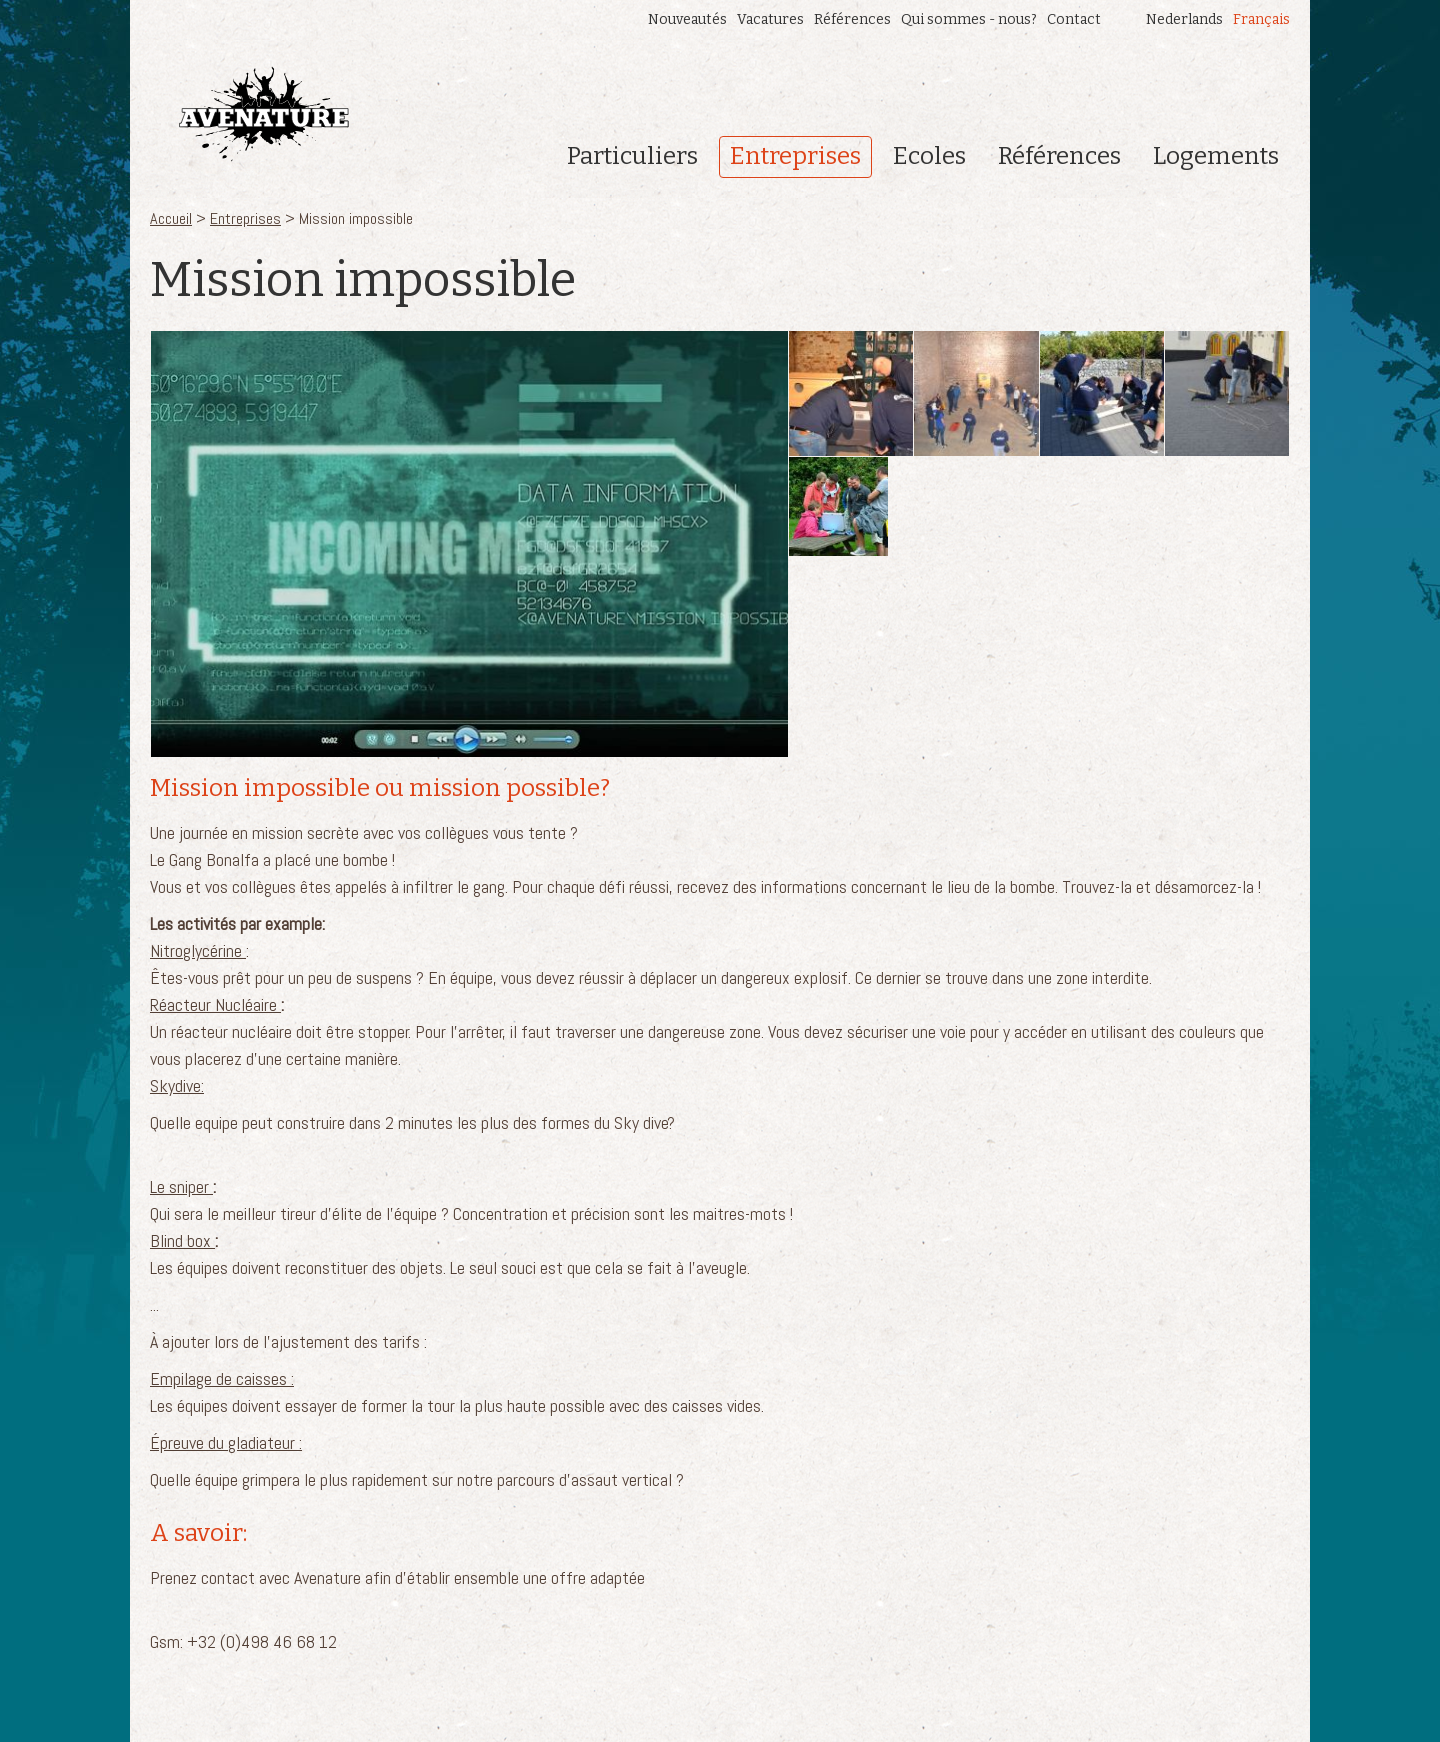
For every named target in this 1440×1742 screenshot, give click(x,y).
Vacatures (770, 19)
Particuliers (632, 156)
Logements (1216, 156)
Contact (1074, 19)
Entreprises (795, 156)
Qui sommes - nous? (969, 19)
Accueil (171, 218)
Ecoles (929, 156)
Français (1261, 19)
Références (852, 19)
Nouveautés (687, 19)
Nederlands (1184, 19)
